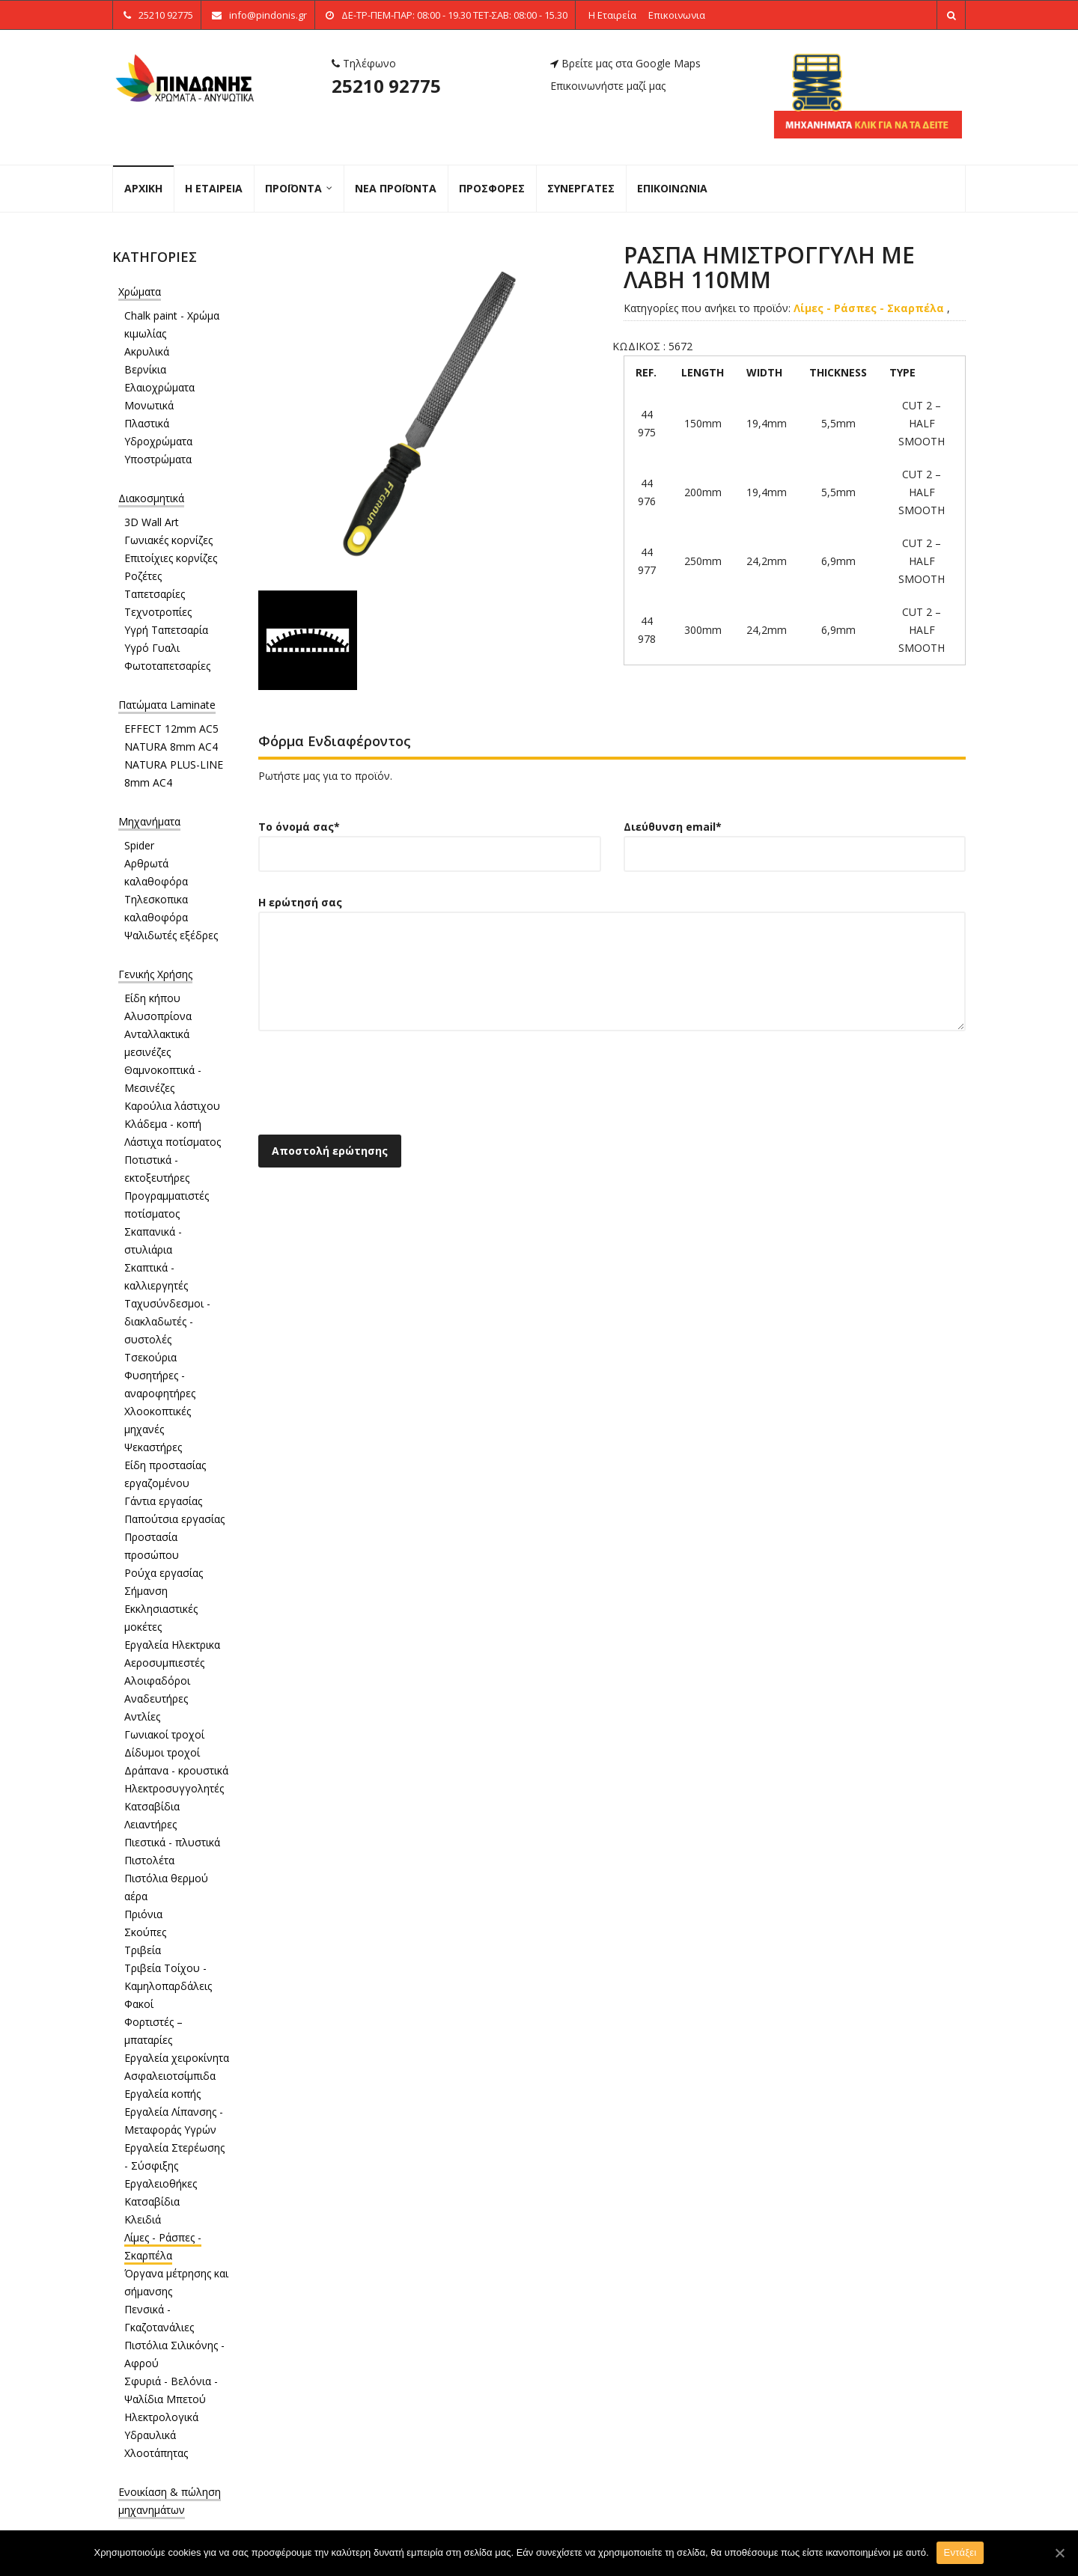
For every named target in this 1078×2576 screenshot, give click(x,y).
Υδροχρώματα (158, 441)
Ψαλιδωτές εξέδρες (171, 935)
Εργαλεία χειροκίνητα (176, 2058)
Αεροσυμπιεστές (164, 1662)
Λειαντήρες (150, 1824)
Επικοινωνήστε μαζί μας (608, 86)
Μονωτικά (149, 405)
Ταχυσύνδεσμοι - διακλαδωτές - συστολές (167, 1321)
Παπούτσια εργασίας (174, 1519)
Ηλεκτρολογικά (161, 2417)
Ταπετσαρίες (154, 594)
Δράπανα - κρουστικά (176, 1770)
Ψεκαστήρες (153, 1447)
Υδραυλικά (150, 2435)
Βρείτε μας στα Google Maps (625, 63)
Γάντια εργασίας (163, 1501)
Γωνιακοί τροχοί (164, 1734)
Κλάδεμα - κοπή (162, 1124)
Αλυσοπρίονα (158, 1016)
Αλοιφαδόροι (157, 1680)
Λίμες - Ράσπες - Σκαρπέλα (870, 308)
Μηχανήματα (149, 821)
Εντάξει (960, 2552)
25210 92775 (386, 85)
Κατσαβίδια (152, 1806)
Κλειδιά (142, 2219)
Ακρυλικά (146, 351)
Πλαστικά (146, 423)
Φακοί (138, 2004)
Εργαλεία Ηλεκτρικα (172, 1645)
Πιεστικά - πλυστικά (172, 1842)
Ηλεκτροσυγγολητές (174, 1788)
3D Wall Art (151, 522)
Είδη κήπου (152, 998)
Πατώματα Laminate (167, 705)
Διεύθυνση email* (795, 840)
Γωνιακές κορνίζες (168, 540)
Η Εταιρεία (612, 15)
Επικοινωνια (676, 15)
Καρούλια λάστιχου (172, 1106)
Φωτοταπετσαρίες (167, 666)
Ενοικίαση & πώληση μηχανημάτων (169, 2501)
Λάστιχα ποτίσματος (172, 1142)
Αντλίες (142, 1716)
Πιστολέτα (149, 1860)
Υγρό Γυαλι (152, 648)
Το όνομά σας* (429, 840)
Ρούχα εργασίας (163, 1573)
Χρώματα (139, 291)
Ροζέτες (143, 576)
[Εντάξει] (1059, 2552)
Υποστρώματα (158, 459)
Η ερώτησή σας (612, 973)
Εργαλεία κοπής (162, 2094)
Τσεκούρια (150, 1357)
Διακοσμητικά (151, 498)
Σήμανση (146, 1591)
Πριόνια (143, 1914)
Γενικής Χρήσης (155, 974)
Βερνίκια (145, 369)
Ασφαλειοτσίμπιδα (170, 2076)
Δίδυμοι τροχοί (162, 1752)
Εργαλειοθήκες (160, 2183)
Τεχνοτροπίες (158, 612)
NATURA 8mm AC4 (171, 746)
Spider (139, 845)
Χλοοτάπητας (156, 2453)
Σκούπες (145, 1932)
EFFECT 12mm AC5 (171, 728)
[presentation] (372, 1087)
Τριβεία (142, 1950)
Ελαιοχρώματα (159, 387)
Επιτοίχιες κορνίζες (170, 558)
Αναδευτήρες (156, 1698)
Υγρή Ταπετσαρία (166, 630)
